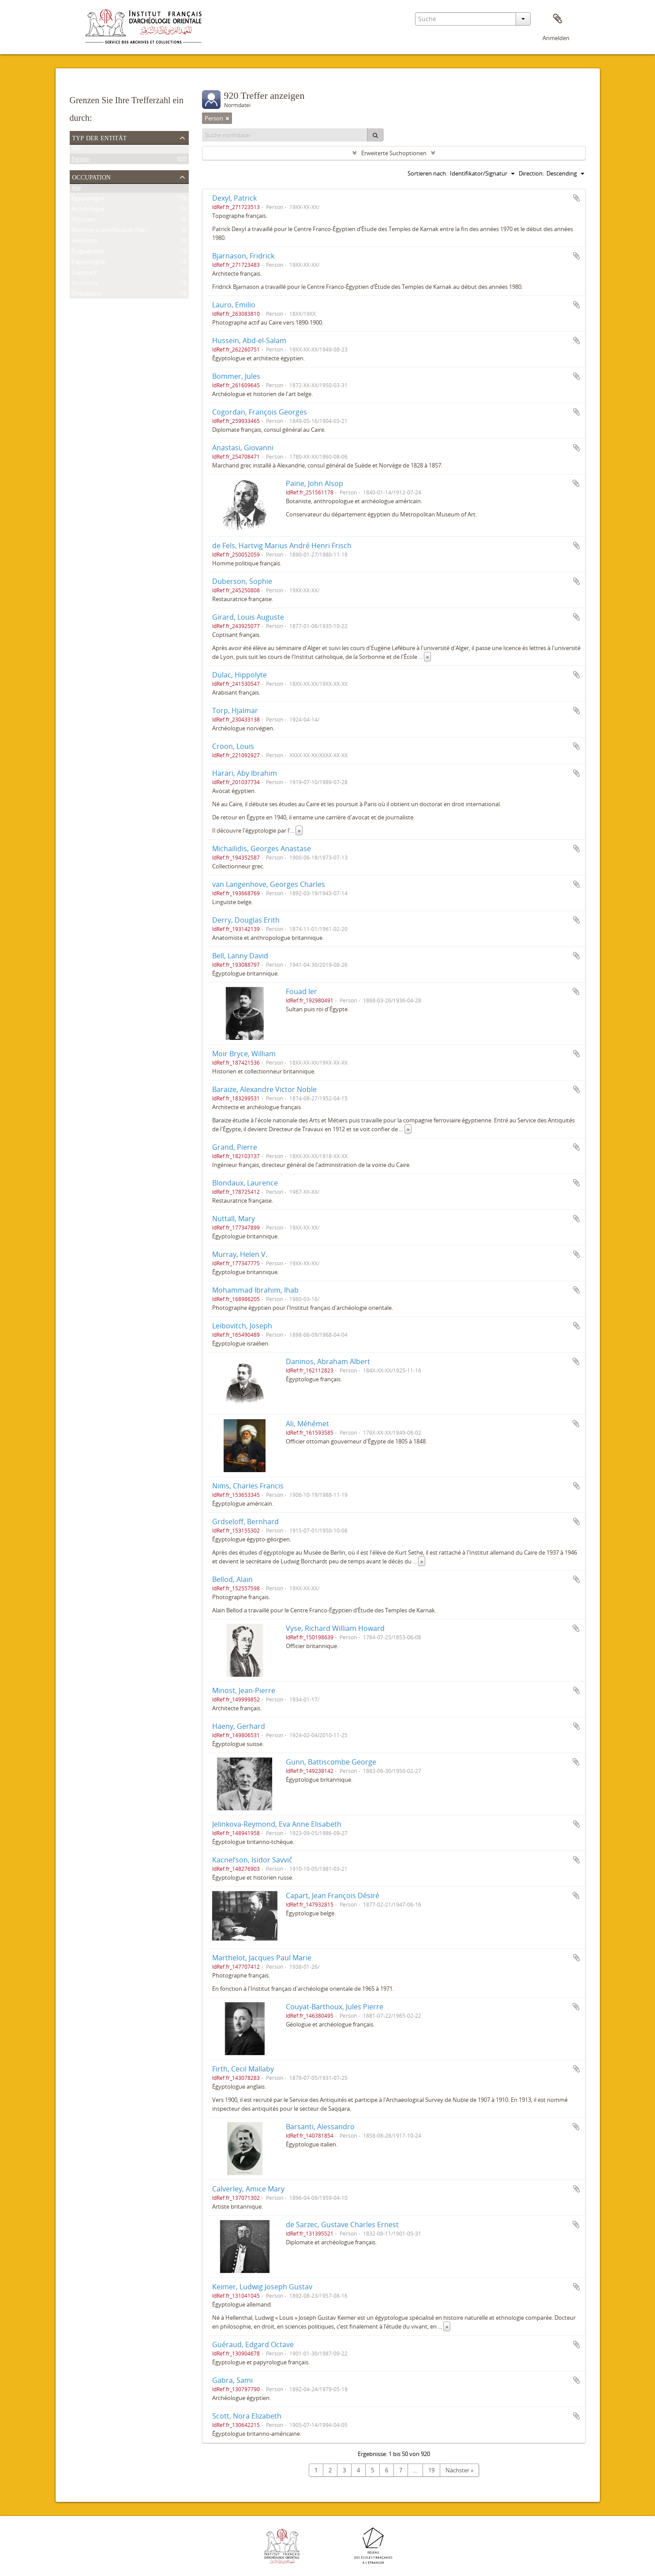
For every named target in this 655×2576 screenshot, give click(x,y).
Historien (83, 221)
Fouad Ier (301, 991)
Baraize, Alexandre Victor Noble (264, 1089)
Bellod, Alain (232, 1579)
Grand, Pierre (234, 1147)
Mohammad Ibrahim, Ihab (255, 1290)
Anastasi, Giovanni (242, 447)
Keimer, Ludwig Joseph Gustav (262, 2287)
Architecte (84, 284)
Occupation (91, 176)
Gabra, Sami (232, 2380)
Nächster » (459, 2470)
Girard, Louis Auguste (248, 617)
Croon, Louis (233, 746)
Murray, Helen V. (239, 1254)
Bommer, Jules (236, 376)
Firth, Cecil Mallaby (243, 2069)
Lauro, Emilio (233, 305)
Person (80, 161)
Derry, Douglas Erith (246, 920)
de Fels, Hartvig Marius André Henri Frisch (282, 545)
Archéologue (88, 210)
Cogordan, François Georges (259, 412)
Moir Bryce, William (244, 1053)
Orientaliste (86, 295)
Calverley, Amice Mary (248, 2189)
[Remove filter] (227, 118)
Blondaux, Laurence (245, 1183)
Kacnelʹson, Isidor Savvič (252, 1860)
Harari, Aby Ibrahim (244, 773)
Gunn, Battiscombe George (331, 1762)
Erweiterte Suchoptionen (394, 153)
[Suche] (375, 135)
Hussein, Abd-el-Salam (249, 340)
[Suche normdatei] (285, 135)
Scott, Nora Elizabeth (246, 2416)
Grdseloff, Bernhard (245, 1521)
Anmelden (556, 38)
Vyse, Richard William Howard (335, 1628)
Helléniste (84, 242)
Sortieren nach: (427, 173)
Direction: (531, 173)
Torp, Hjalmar (235, 710)
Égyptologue (88, 200)
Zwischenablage (557, 19)
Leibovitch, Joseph (242, 1326)
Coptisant (84, 274)
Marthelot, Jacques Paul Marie (261, 1958)
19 (431, 2470)
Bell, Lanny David (240, 956)
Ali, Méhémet (307, 1423)
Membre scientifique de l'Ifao (109, 232)
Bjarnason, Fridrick (243, 256)
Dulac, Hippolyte (239, 675)
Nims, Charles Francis (248, 1486)
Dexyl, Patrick (234, 198)
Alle (76, 150)
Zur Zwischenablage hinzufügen (576, 198)
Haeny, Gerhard (238, 1726)
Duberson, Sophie (242, 581)
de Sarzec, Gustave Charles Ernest (342, 2224)
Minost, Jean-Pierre (243, 1690)
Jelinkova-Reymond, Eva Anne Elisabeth (276, 1824)
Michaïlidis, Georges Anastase (261, 848)
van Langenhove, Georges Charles (268, 884)
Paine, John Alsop (314, 483)
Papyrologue (88, 263)
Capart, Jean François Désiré (332, 1895)
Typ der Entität (99, 137)
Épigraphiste (87, 253)
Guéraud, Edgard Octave (253, 2344)
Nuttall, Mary (233, 1218)
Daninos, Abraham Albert (328, 1361)
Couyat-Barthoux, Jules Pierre (334, 2006)
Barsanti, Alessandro (320, 2126)
